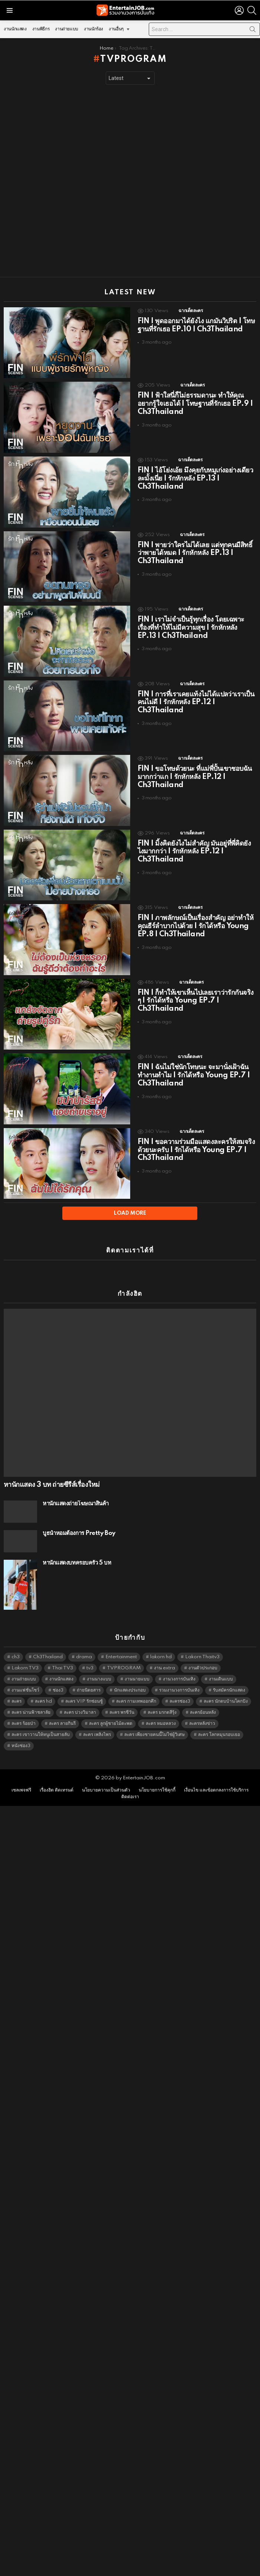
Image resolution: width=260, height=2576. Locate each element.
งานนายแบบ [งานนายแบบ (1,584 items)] (137, 1665)
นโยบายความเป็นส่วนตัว (106, 1776)
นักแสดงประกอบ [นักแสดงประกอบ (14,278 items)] (130, 1677)
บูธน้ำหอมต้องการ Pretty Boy (79, 1520)
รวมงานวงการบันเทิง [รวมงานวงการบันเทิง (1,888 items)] (179, 1677)
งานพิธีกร (40, 29)
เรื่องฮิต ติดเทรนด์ (56, 1776)
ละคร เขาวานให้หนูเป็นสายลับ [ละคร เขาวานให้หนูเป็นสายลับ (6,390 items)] (40, 1721)
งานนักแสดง (15, 29)
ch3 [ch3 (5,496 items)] (15, 1643)
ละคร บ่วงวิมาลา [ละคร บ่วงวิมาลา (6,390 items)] (80, 1699)
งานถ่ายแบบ (66, 29)
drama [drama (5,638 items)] (84, 1643)
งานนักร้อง (93, 29)
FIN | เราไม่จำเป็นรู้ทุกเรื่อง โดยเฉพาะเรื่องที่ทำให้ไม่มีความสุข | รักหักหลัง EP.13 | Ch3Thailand (191, 628)
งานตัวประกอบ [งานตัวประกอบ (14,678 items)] (202, 1654)
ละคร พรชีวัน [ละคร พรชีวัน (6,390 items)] (121, 1699)
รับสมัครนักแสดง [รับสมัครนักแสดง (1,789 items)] (229, 1677)
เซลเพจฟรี (21, 1776)
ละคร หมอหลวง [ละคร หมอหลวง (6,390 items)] (161, 1710)
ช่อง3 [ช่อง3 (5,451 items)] (58, 1677)
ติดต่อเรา (130, 1783)
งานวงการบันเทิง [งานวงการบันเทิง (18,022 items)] (179, 1665)
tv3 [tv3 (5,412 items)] (89, 1654)
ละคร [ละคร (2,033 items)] (16, 1688)
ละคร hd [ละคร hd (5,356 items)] (43, 1688)
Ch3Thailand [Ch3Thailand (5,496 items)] (48, 1643)
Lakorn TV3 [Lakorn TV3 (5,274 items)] (25, 1654)
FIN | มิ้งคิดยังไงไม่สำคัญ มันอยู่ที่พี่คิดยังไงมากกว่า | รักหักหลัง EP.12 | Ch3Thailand (194, 852)
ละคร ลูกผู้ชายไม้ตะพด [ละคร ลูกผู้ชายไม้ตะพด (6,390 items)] (110, 1710)
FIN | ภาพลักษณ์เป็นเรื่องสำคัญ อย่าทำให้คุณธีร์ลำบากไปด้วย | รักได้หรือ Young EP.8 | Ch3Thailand (196, 926)
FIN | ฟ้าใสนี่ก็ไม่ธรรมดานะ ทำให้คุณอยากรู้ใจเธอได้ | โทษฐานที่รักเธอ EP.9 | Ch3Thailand (195, 404)
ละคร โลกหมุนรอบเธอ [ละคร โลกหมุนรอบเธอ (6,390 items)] (219, 1721)
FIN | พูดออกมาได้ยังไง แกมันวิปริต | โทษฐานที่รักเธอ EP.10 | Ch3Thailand (196, 325)
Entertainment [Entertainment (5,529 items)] (121, 1643)
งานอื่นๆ (116, 31)
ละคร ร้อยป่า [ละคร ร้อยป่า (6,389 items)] (23, 1710)
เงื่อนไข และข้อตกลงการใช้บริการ (216, 1776)
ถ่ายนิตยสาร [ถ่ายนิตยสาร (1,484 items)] (89, 1677)
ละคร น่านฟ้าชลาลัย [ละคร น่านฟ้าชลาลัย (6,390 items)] (30, 1699)
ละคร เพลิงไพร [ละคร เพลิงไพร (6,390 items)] (97, 1721)
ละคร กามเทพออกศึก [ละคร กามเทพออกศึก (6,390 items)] (136, 1688)
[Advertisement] (89, 181)
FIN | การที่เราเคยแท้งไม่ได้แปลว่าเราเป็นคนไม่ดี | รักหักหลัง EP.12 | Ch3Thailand (196, 703)
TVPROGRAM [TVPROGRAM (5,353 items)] (124, 1654)
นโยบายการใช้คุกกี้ (157, 1776)
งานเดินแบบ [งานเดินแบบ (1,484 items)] (221, 1665)
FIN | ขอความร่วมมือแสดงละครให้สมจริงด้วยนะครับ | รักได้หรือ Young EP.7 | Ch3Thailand (196, 1150)
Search (252, 31)
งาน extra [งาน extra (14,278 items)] (164, 1654)
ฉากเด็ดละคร (190, 310)
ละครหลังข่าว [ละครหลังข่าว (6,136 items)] (202, 1710)
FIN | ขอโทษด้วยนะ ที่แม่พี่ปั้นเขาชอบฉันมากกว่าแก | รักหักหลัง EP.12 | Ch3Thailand (195, 777)
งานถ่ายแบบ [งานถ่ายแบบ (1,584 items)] (23, 1665)
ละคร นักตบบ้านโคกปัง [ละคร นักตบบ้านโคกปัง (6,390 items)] (226, 1688)
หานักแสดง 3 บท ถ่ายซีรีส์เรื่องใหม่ (51, 1472)
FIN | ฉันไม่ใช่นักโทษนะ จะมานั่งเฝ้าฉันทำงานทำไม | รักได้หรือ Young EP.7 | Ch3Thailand (194, 1075)
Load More (130, 1213)
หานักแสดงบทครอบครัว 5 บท (77, 1550)
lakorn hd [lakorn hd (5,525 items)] (161, 1643)
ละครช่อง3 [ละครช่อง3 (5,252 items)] (180, 1688)
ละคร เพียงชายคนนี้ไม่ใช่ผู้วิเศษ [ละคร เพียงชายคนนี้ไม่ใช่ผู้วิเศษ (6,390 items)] (154, 1721)
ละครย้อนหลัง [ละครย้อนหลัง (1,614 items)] (203, 1699)
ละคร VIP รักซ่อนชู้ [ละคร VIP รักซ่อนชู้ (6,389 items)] (84, 1688)
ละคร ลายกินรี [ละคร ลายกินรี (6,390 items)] (62, 1710)
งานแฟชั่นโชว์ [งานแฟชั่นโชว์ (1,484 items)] (25, 1677)
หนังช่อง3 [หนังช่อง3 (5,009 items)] (20, 1732)
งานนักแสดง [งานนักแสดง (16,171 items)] (61, 1665)
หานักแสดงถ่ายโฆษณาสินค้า (76, 1491)
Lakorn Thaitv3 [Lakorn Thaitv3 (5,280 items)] (202, 1643)
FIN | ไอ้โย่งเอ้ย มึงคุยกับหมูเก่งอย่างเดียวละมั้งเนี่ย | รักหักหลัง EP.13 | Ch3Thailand (195, 479)
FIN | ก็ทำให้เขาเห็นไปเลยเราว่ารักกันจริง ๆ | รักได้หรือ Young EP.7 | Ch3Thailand (196, 1001)
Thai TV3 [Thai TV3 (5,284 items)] (62, 1654)
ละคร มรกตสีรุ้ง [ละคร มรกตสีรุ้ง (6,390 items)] (162, 1699)
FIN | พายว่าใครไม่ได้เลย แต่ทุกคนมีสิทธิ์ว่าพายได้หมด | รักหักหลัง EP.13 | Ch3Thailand (195, 553)
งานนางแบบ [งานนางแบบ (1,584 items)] (99, 1665)
